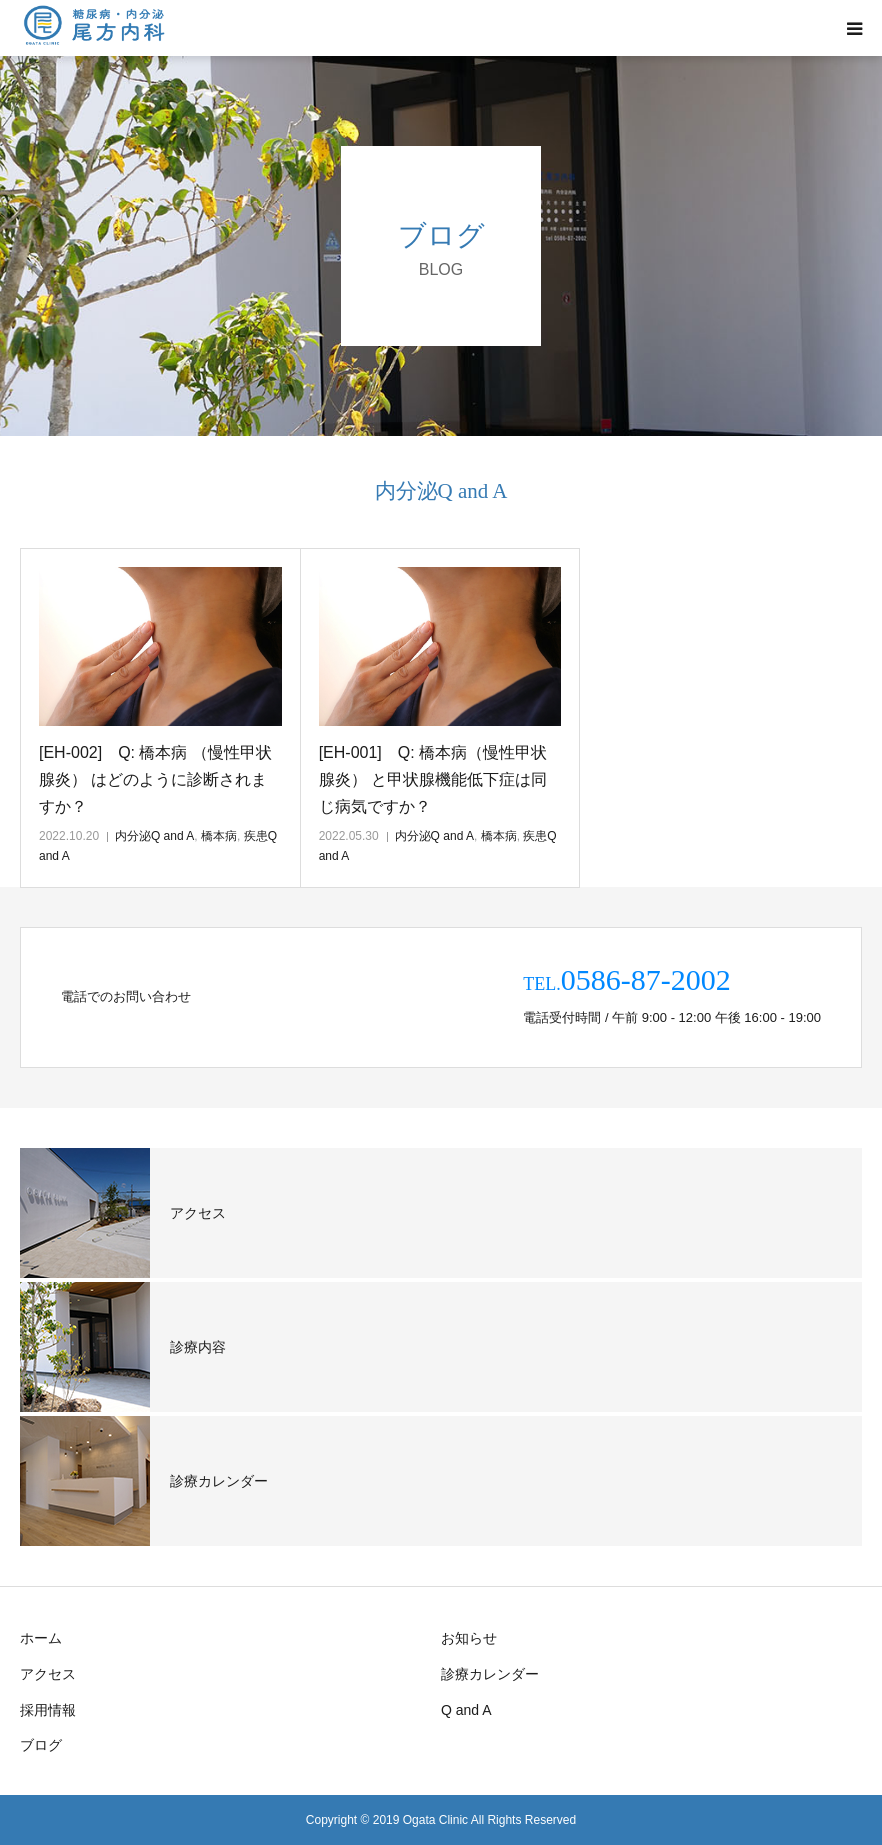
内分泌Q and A (154, 836)
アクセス (48, 1674)
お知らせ (469, 1638)
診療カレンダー (490, 1674)
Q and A (466, 1710)
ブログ (41, 1745)
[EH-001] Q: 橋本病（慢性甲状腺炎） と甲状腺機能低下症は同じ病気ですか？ (433, 779)
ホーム (41, 1638)
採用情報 (48, 1710)
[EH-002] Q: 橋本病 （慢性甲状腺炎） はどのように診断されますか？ (155, 779)
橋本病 (219, 836)
